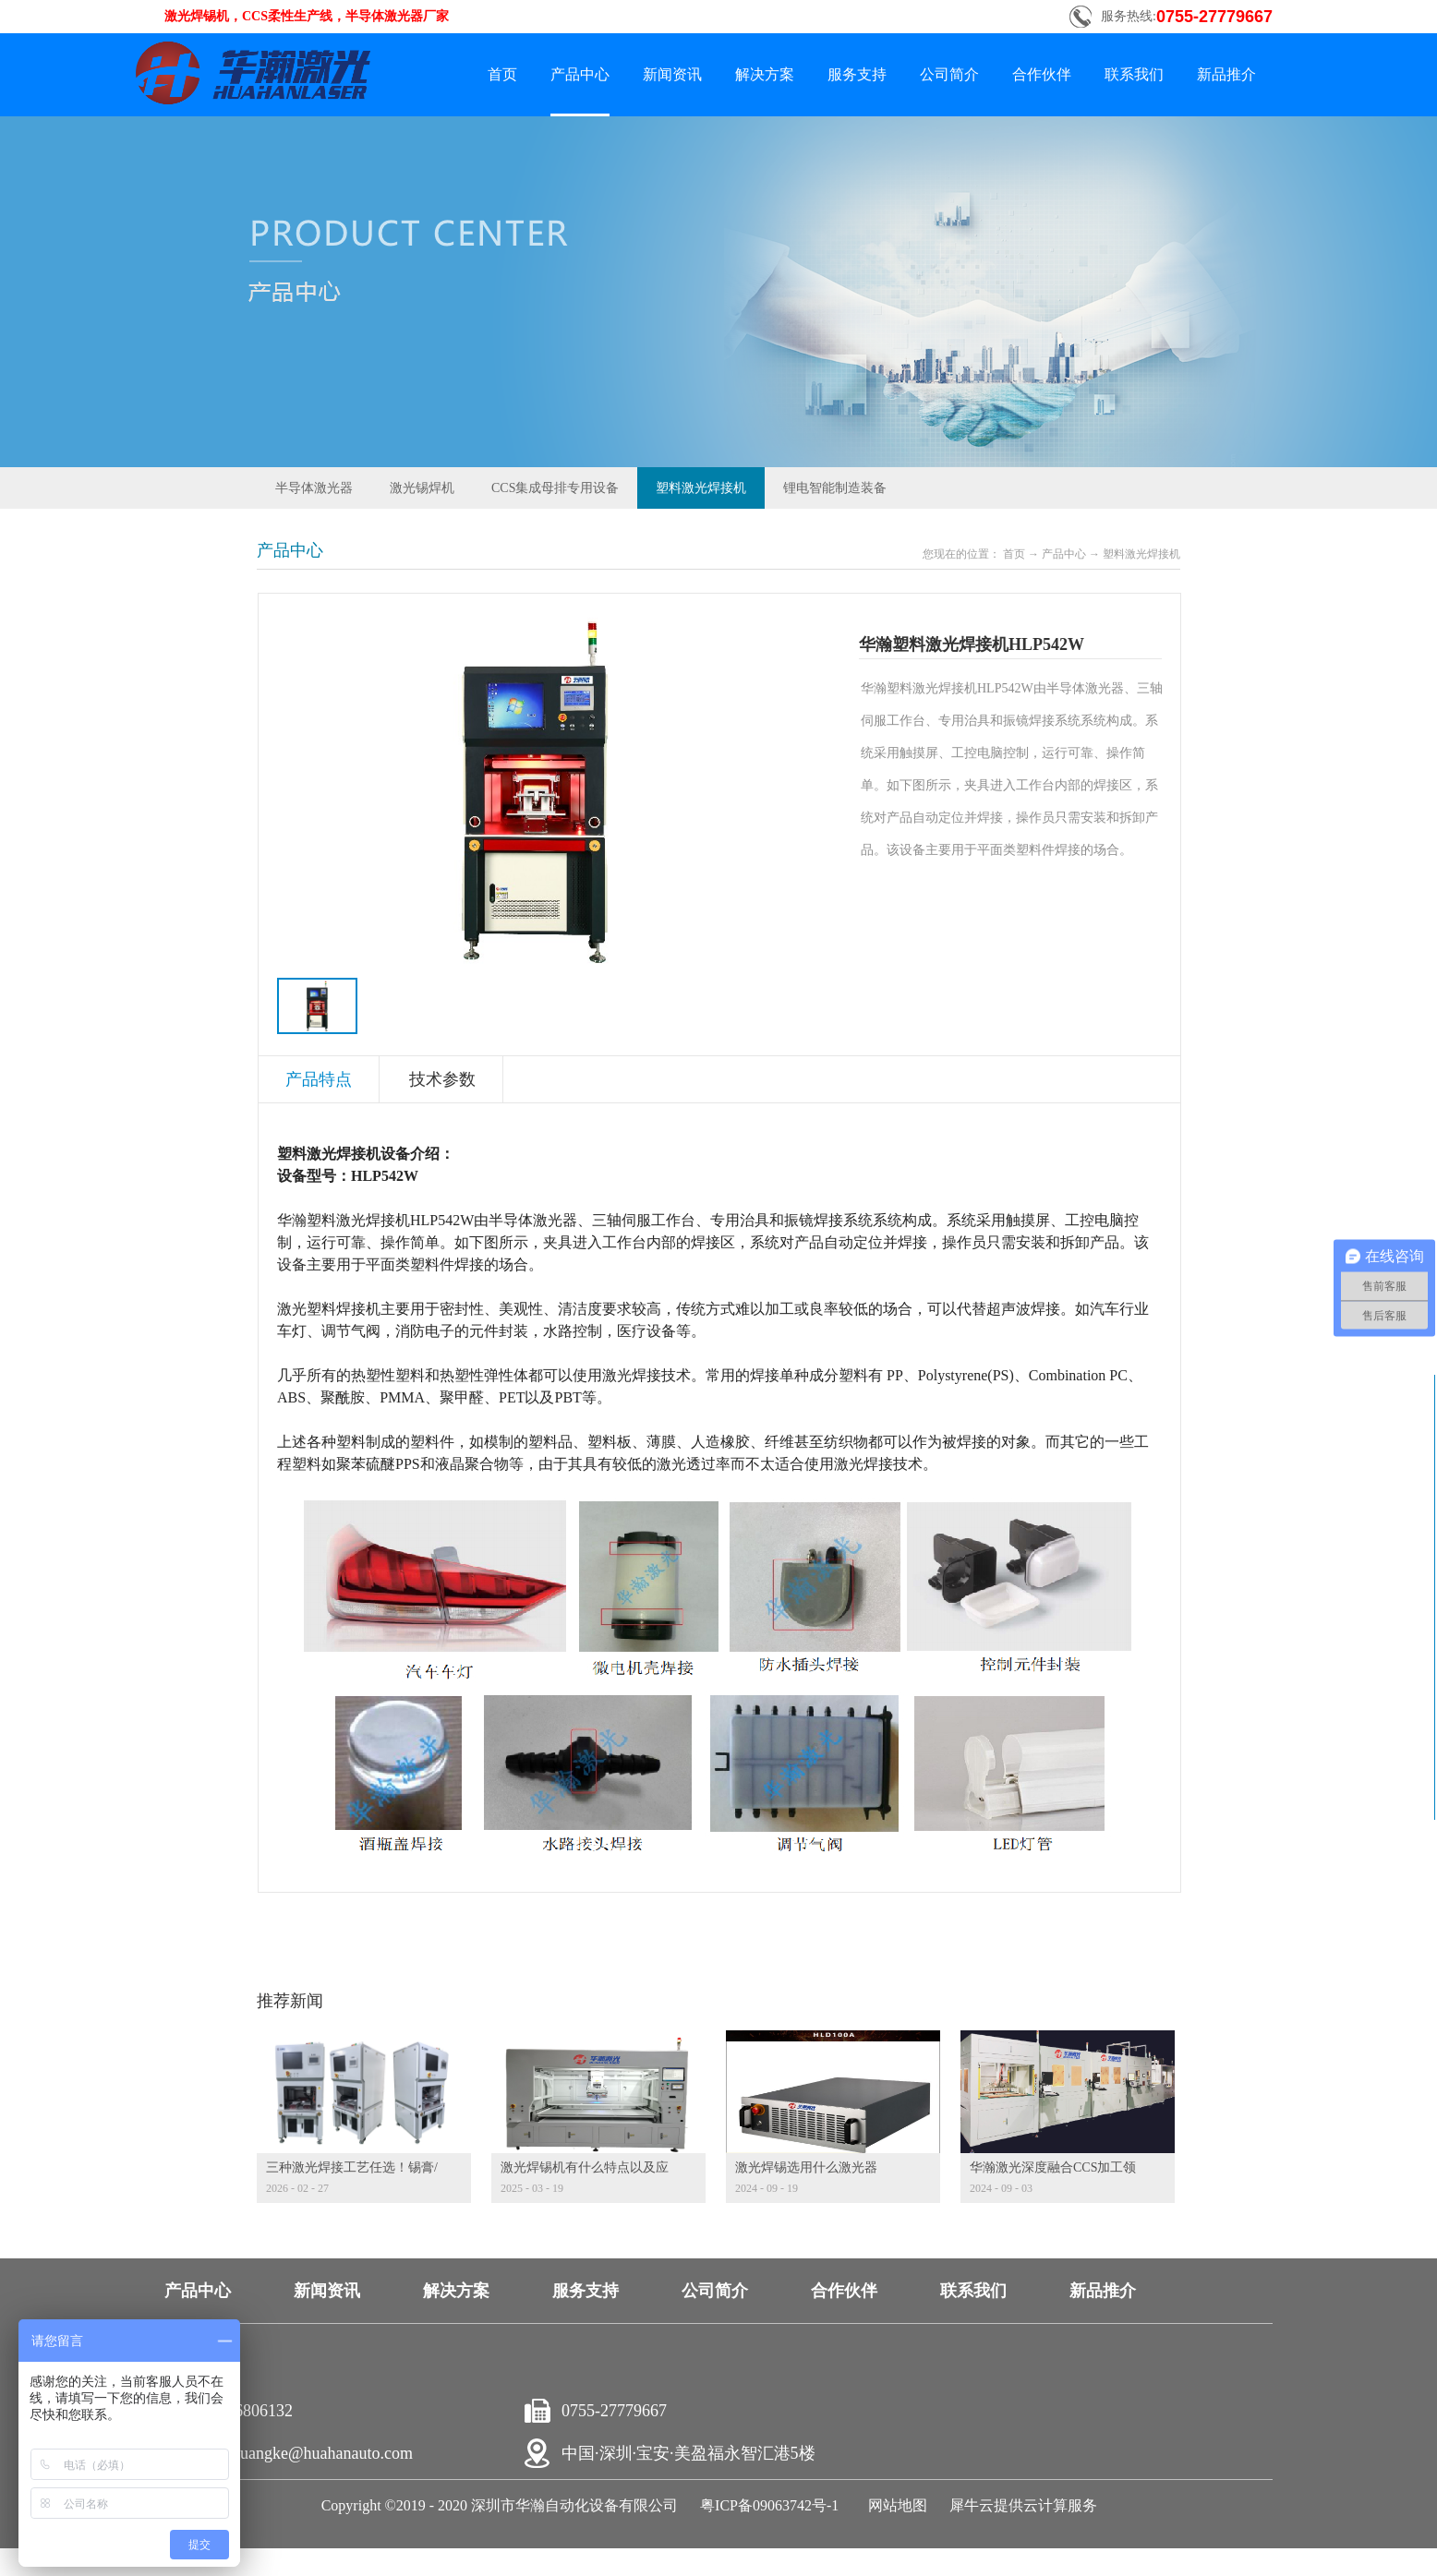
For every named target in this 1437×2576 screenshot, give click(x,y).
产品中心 (1064, 554)
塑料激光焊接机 (1141, 554)
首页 (502, 74)
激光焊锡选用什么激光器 (806, 2167)
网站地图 (894, 2505)
